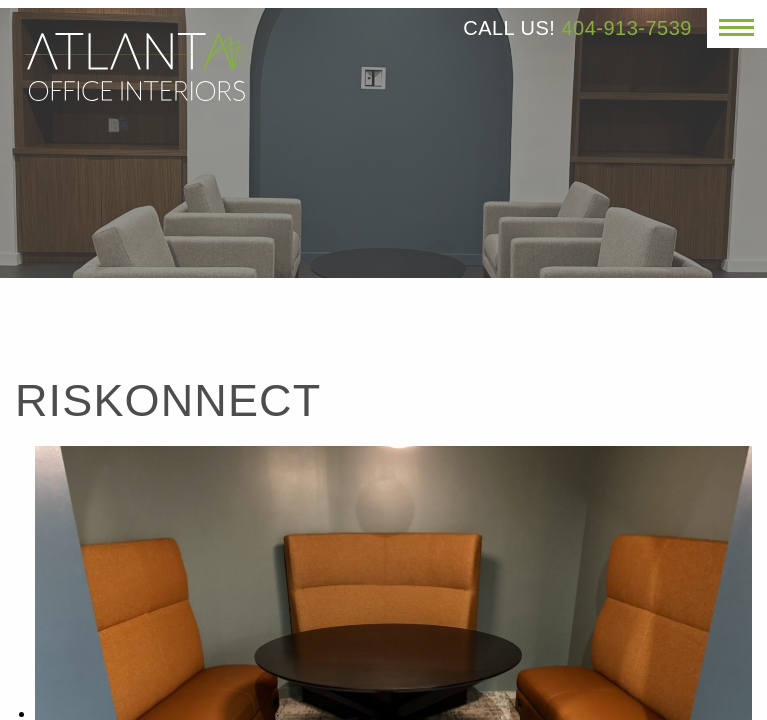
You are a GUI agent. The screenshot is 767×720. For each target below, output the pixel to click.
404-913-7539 (626, 28)
